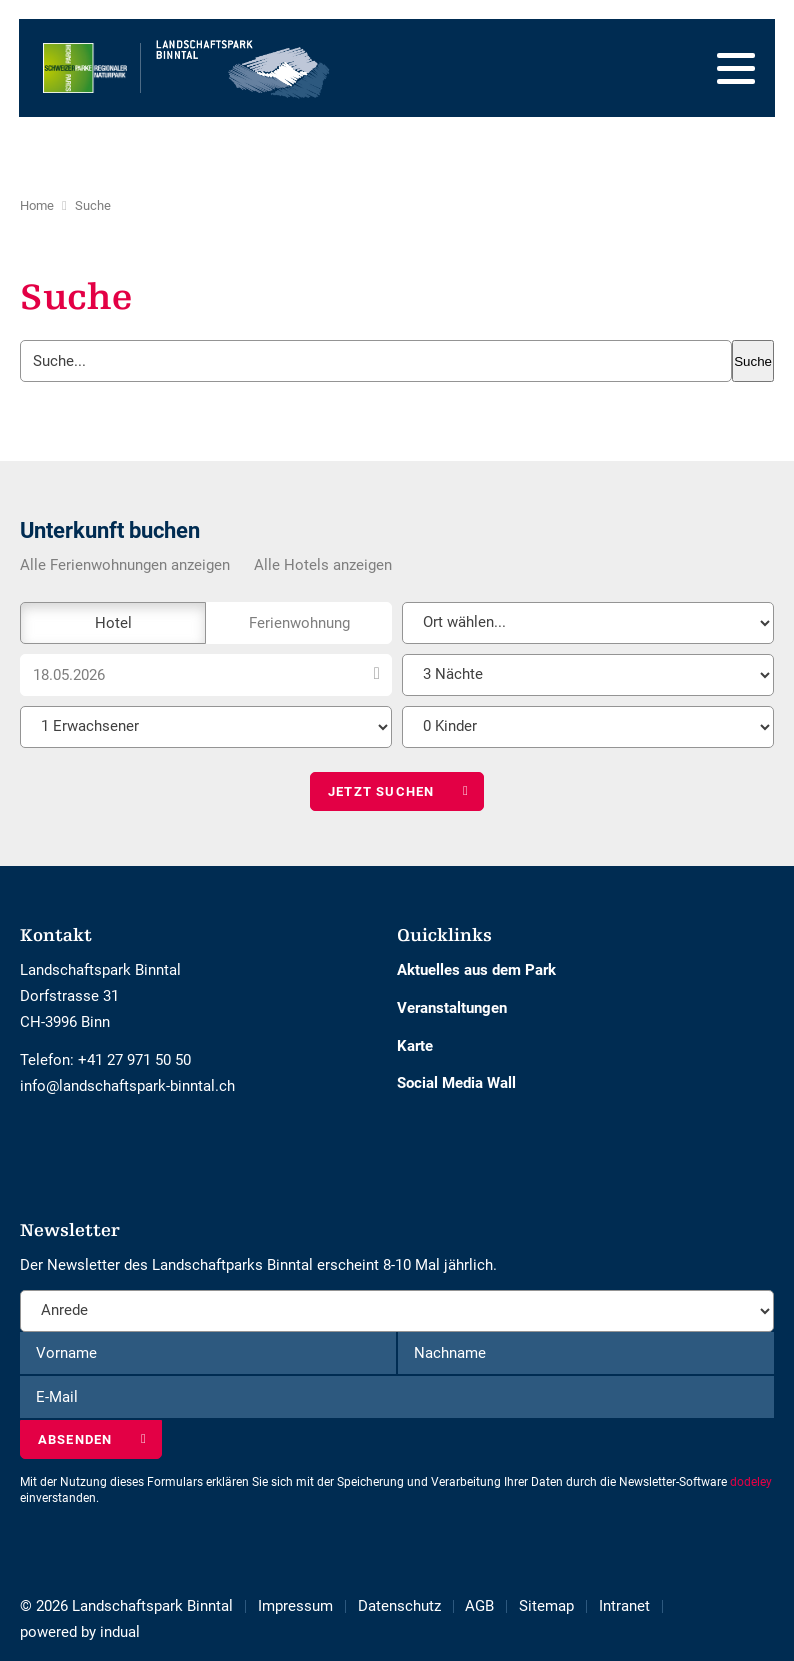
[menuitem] (308, 1606)
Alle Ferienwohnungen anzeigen (125, 565)
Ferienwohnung (299, 623)
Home (37, 205)
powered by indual (80, 1632)
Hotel (113, 623)
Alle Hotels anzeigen (323, 565)
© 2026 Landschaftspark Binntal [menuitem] (126, 1606)
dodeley (751, 1482)
